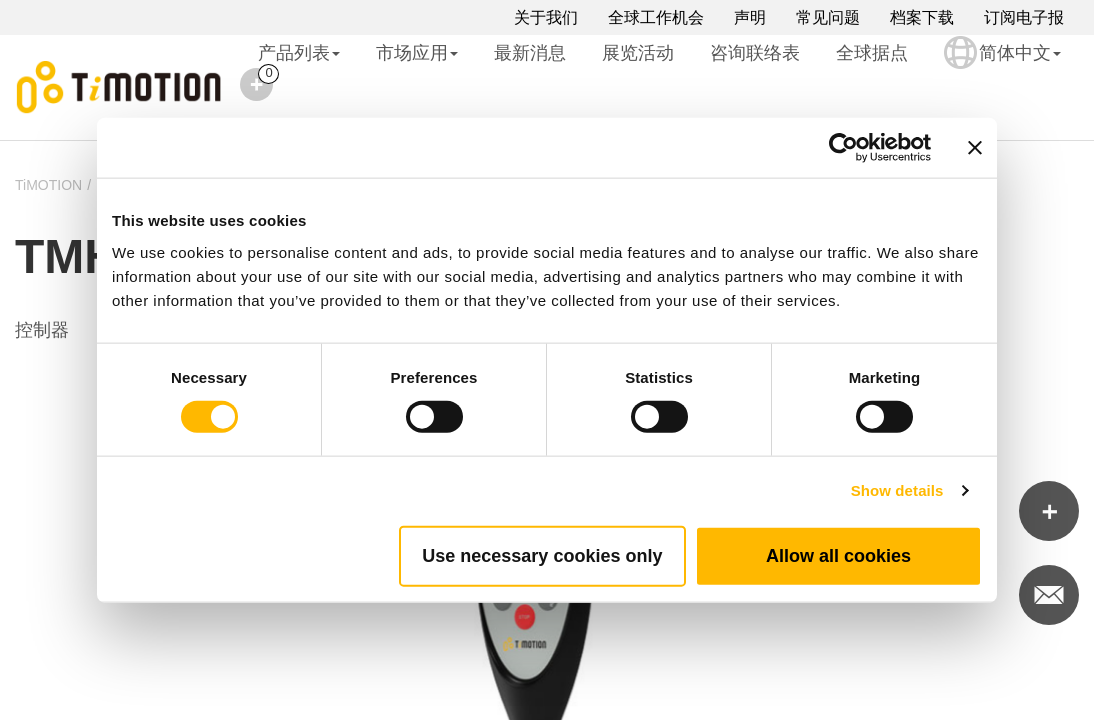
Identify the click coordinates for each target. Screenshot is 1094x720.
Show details (897, 490)
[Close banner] (975, 148)
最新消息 (530, 53)
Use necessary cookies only (542, 555)
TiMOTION (48, 185)
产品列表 (299, 53)
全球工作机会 (656, 17)
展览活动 (638, 53)
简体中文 (1002, 66)
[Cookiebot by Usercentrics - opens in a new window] (843, 148)
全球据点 (872, 53)
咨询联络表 (755, 53)
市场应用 (417, 53)
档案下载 (922, 17)
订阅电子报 (1024, 17)
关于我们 (546, 17)
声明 (750, 17)
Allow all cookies (838, 555)
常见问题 (828, 17)
